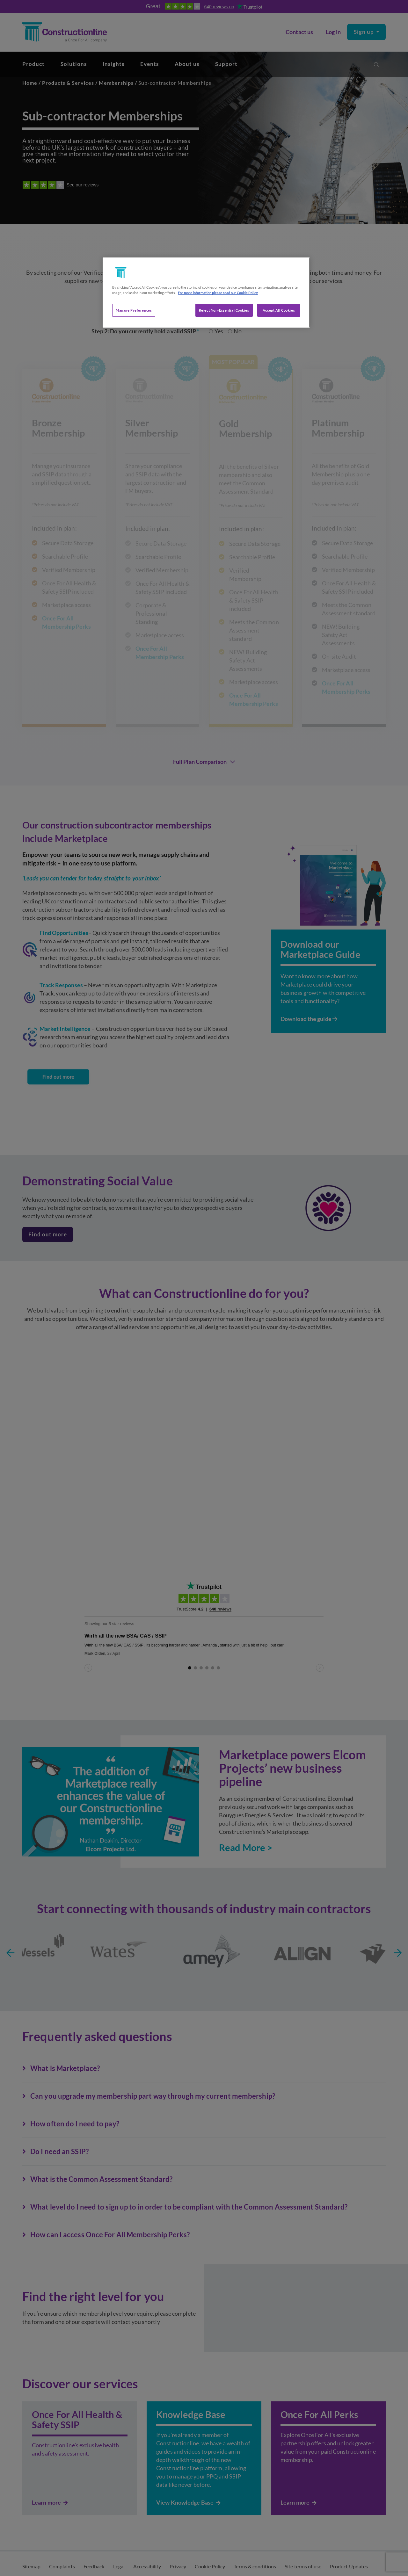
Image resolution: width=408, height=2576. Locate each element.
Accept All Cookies (279, 310)
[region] (206, 292)
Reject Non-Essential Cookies (224, 310)
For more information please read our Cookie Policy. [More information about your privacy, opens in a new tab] (218, 293)
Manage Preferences (134, 310)
